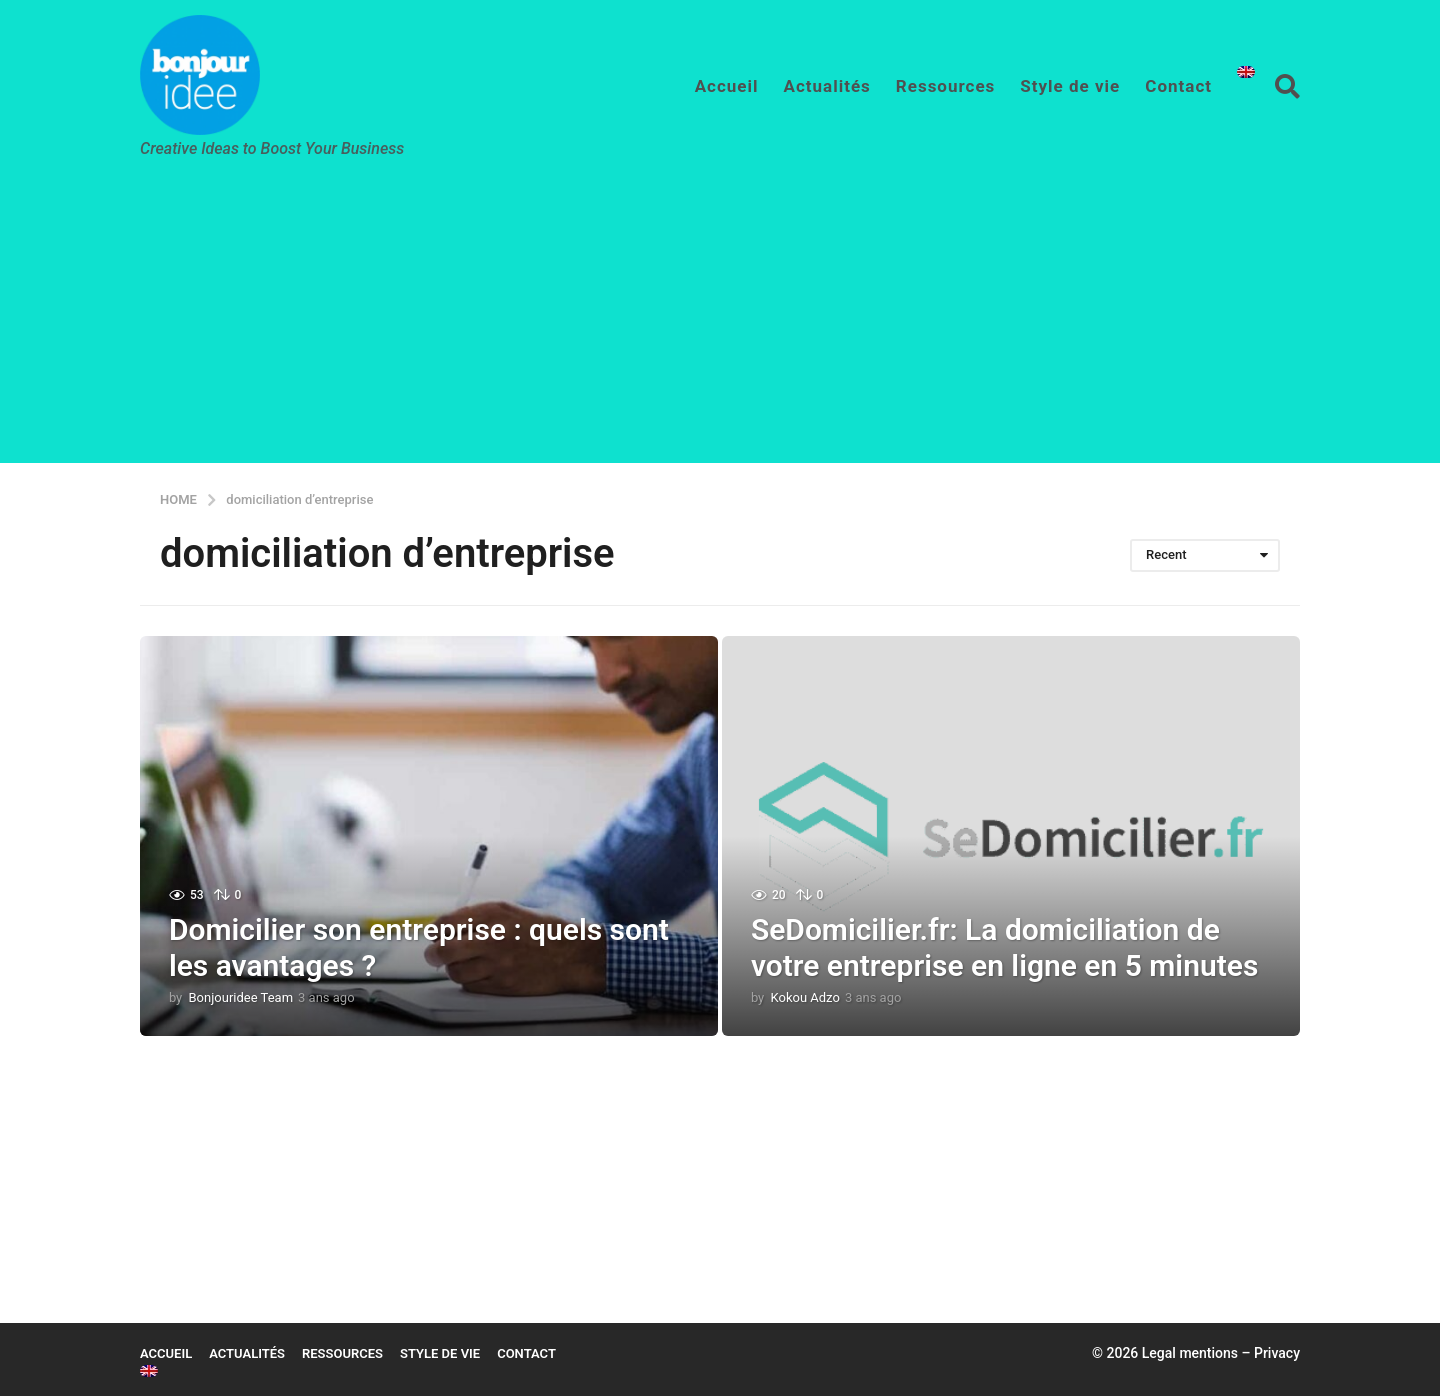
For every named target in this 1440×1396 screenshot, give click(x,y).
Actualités (827, 86)
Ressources (946, 86)
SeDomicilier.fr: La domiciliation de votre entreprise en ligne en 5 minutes (1004, 947)
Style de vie (1070, 86)
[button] (1287, 86)
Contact (1178, 86)
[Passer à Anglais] (1246, 72)
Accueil (727, 86)
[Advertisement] (720, 323)
